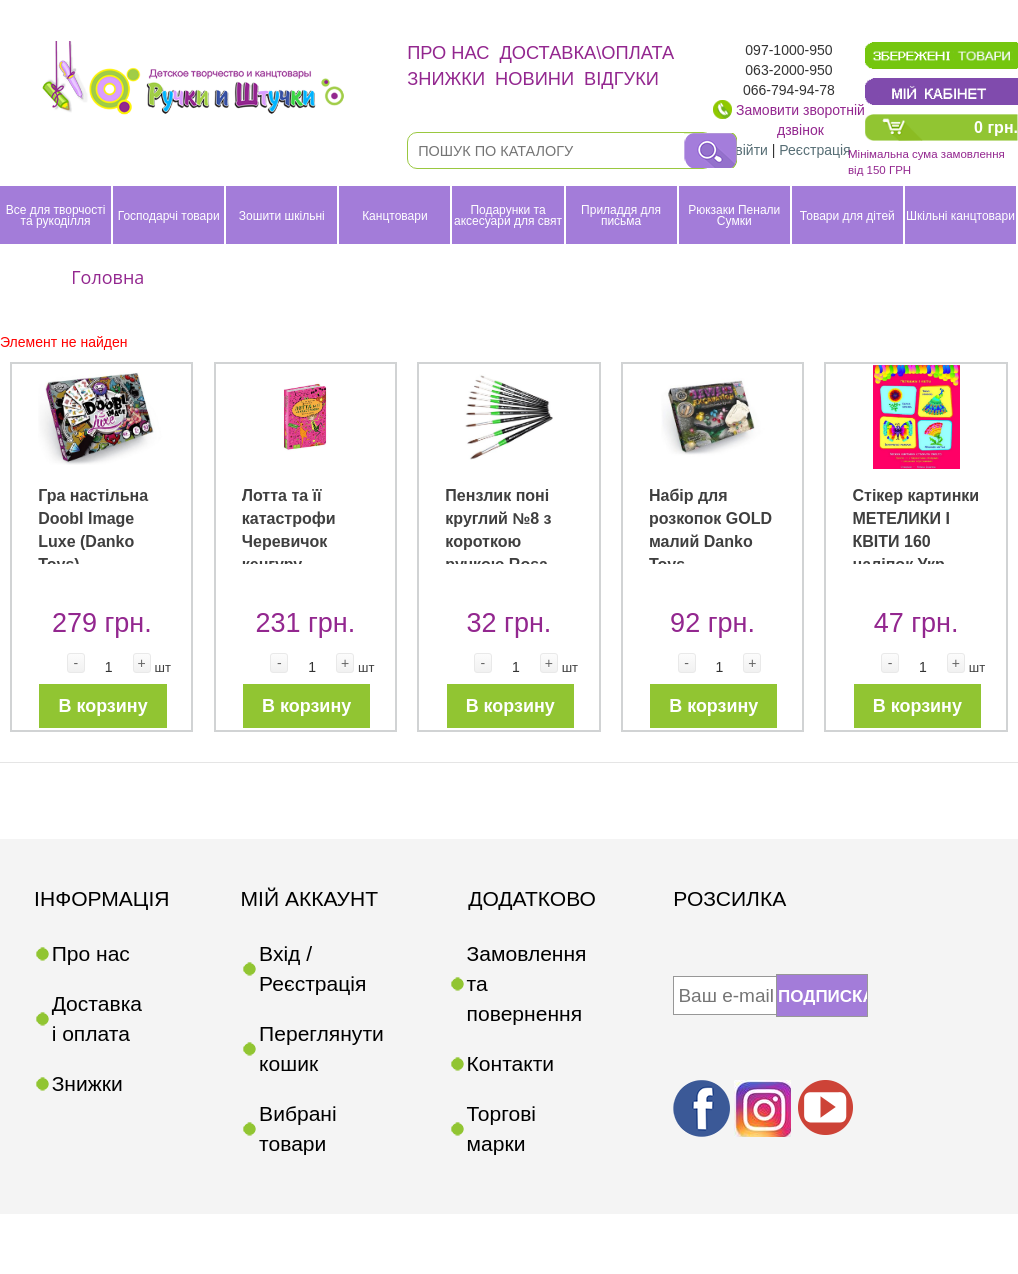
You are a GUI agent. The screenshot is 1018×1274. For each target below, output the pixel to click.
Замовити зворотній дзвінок (800, 120)
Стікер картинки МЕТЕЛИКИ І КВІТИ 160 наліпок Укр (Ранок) (915, 541)
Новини (534, 78)
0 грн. (996, 127)
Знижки (446, 78)
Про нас (448, 52)
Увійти (747, 150)
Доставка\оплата (586, 52)
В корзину (103, 706)
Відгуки (621, 78)
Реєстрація (814, 150)
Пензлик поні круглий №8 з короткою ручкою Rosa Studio (498, 541)
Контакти (511, 1063)
